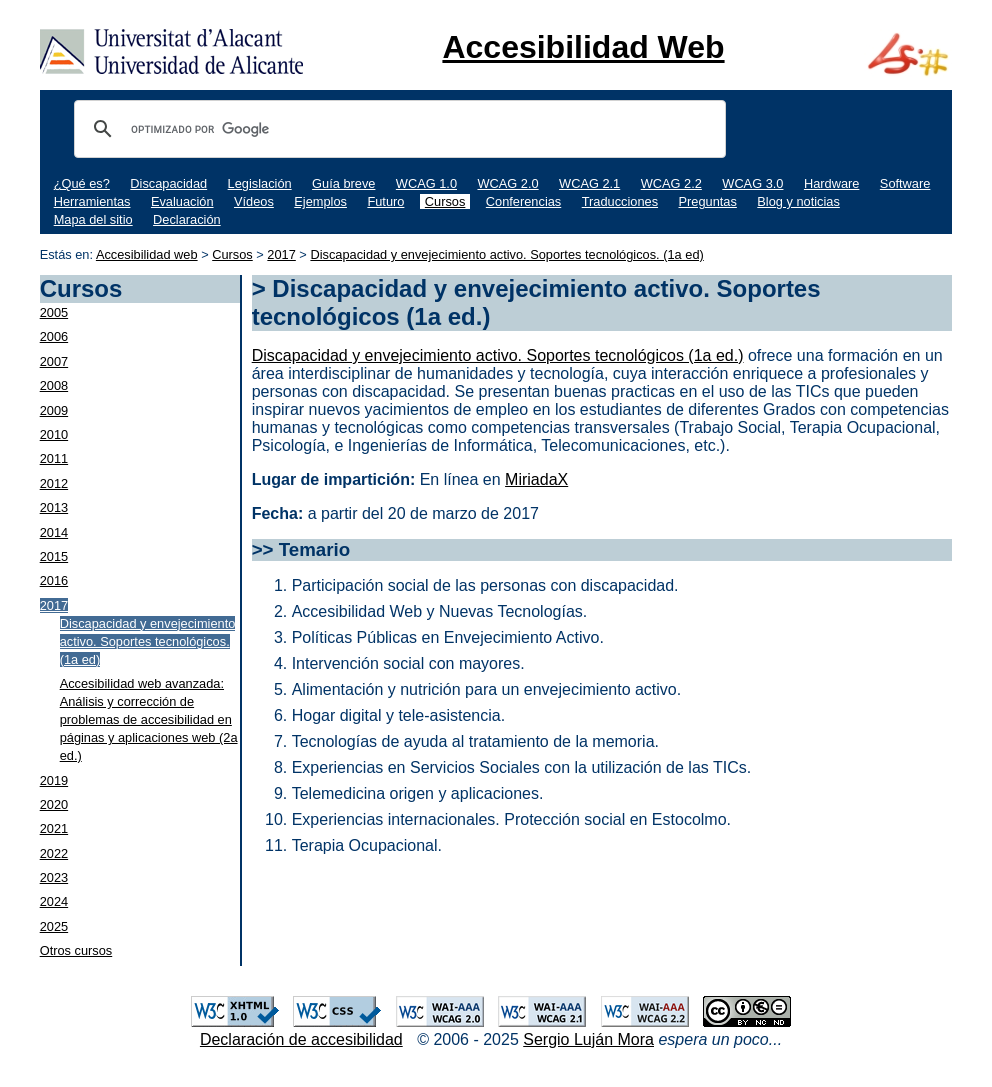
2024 (54, 901)
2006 (54, 336)
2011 (54, 458)
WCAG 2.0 (507, 183)
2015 (54, 556)
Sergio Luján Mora (588, 1039)
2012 (54, 483)
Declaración (187, 219)
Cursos (445, 201)
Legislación (260, 183)
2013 (54, 507)
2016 (54, 580)
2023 (54, 877)
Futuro (385, 201)
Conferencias (523, 201)
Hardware (831, 183)
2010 (54, 434)
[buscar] (397, 129)
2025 (54, 926)
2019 (54, 780)
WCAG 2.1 (589, 183)
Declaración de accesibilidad (301, 1039)
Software (905, 183)
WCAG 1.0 (426, 183)
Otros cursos (76, 950)
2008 (54, 385)
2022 (54, 853)
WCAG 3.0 (752, 183)
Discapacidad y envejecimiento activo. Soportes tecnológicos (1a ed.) (498, 355)
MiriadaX (536, 479)
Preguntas (708, 201)
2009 (54, 410)
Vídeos (254, 201)
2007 (54, 361)
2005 (54, 312)
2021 (54, 828)
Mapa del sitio (93, 219)
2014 (54, 532)
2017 (281, 254)
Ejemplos (320, 201)
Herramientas (92, 201)
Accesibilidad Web (583, 47)
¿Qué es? (82, 183)
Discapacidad (168, 183)
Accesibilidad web (147, 254)
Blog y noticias (798, 201)
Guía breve (343, 183)
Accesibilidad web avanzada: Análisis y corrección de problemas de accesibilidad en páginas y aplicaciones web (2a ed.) (149, 719)
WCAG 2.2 (671, 183)
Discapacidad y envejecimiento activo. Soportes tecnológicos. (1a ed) (506, 254)
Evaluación (182, 201)
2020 (54, 804)
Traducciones (620, 201)
